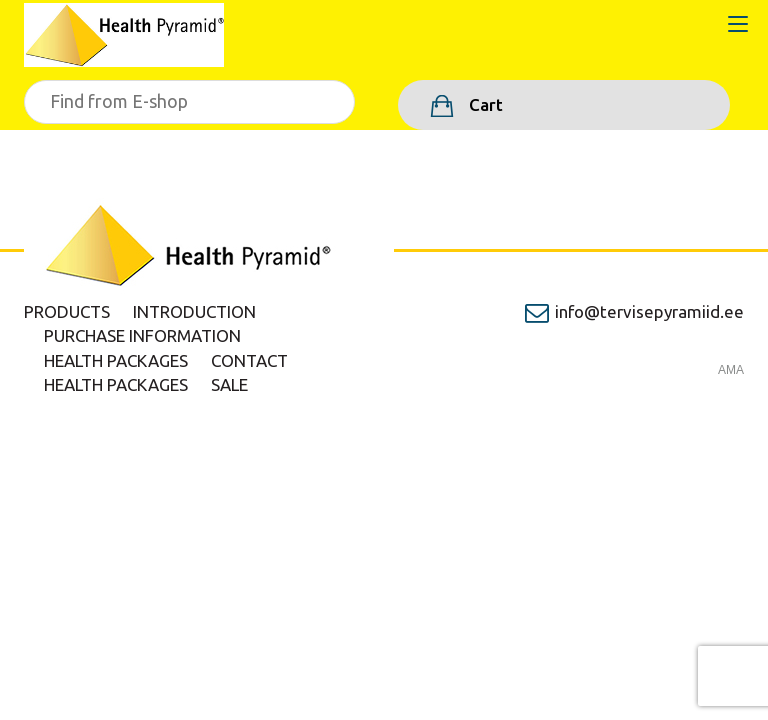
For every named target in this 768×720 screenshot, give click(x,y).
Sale (229, 384)
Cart (484, 104)
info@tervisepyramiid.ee (649, 311)
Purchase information (142, 335)
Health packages (116, 360)
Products (67, 311)
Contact (249, 360)
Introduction (194, 311)
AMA (731, 370)
